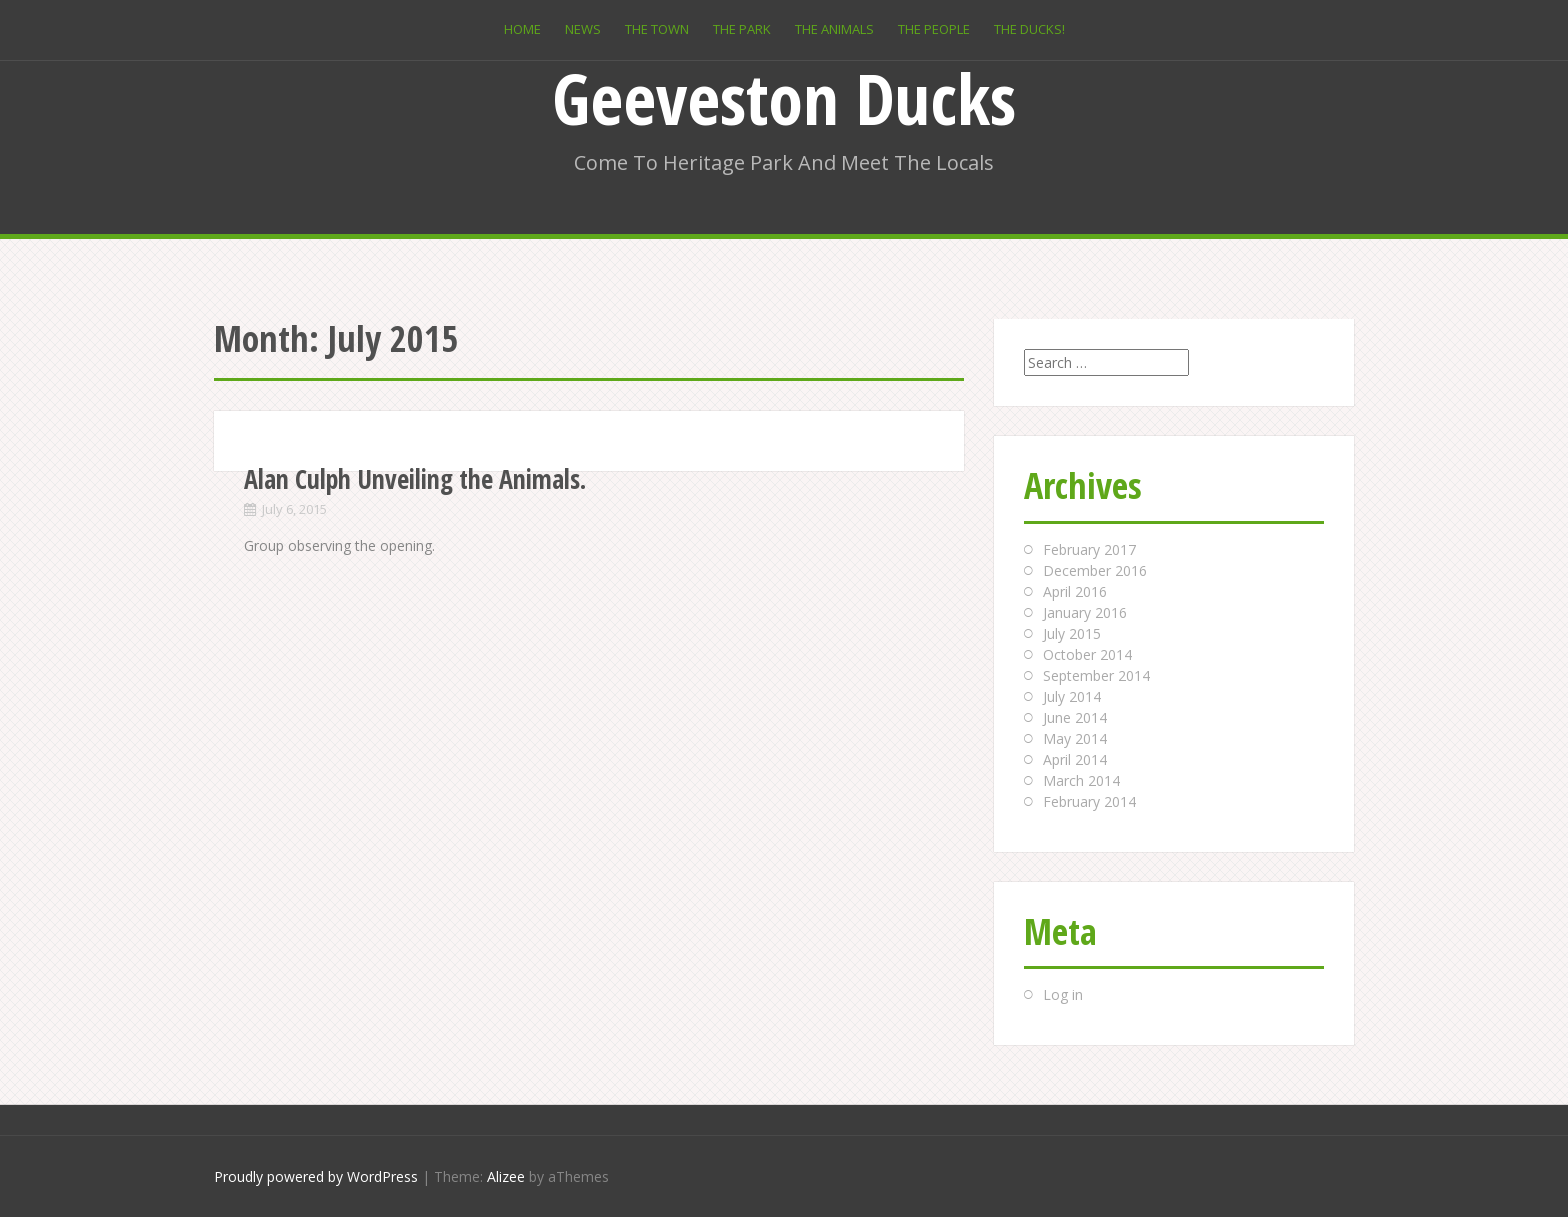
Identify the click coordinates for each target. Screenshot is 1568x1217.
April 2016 (1075, 591)
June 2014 (1075, 717)
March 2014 (1081, 780)
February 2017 (1089, 549)
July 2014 (1072, 696)
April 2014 (1075, 759)
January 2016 (1085, 612)
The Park (742, 29)
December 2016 (1095, 570)
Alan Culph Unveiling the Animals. (415, 479)
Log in (1063, 994)
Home (522, 29)
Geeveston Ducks (784, 98)
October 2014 (1087, 654)
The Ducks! (1029, 29)
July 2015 (1072, 633)
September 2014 (1096, 675)
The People (934, 29)
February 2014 (1089, 801)
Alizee (506, 1176)
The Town (657, 29)
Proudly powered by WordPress (316, 1176)
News (583, 29)
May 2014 (1075, 738)
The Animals (834, 29)
